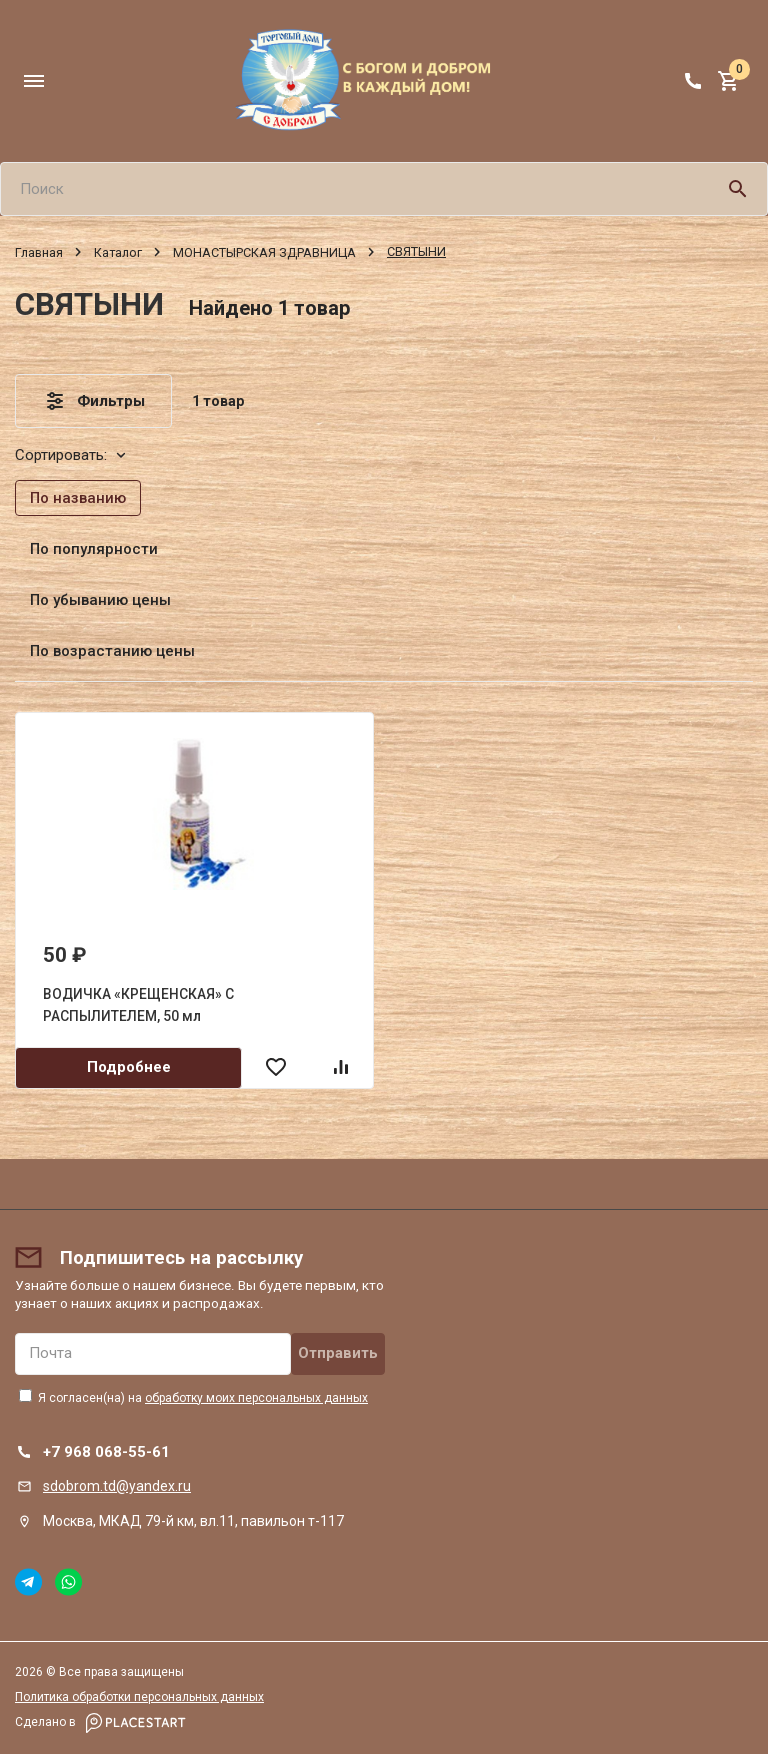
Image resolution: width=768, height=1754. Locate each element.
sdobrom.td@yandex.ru (117, 1486)
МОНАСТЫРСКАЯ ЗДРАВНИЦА (264, 251)
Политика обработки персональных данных (139, 1697)
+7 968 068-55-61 (106, 1452)
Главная (39, 251)
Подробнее (129, 1067)
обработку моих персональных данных (256, 1398)
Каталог (118, 251)
